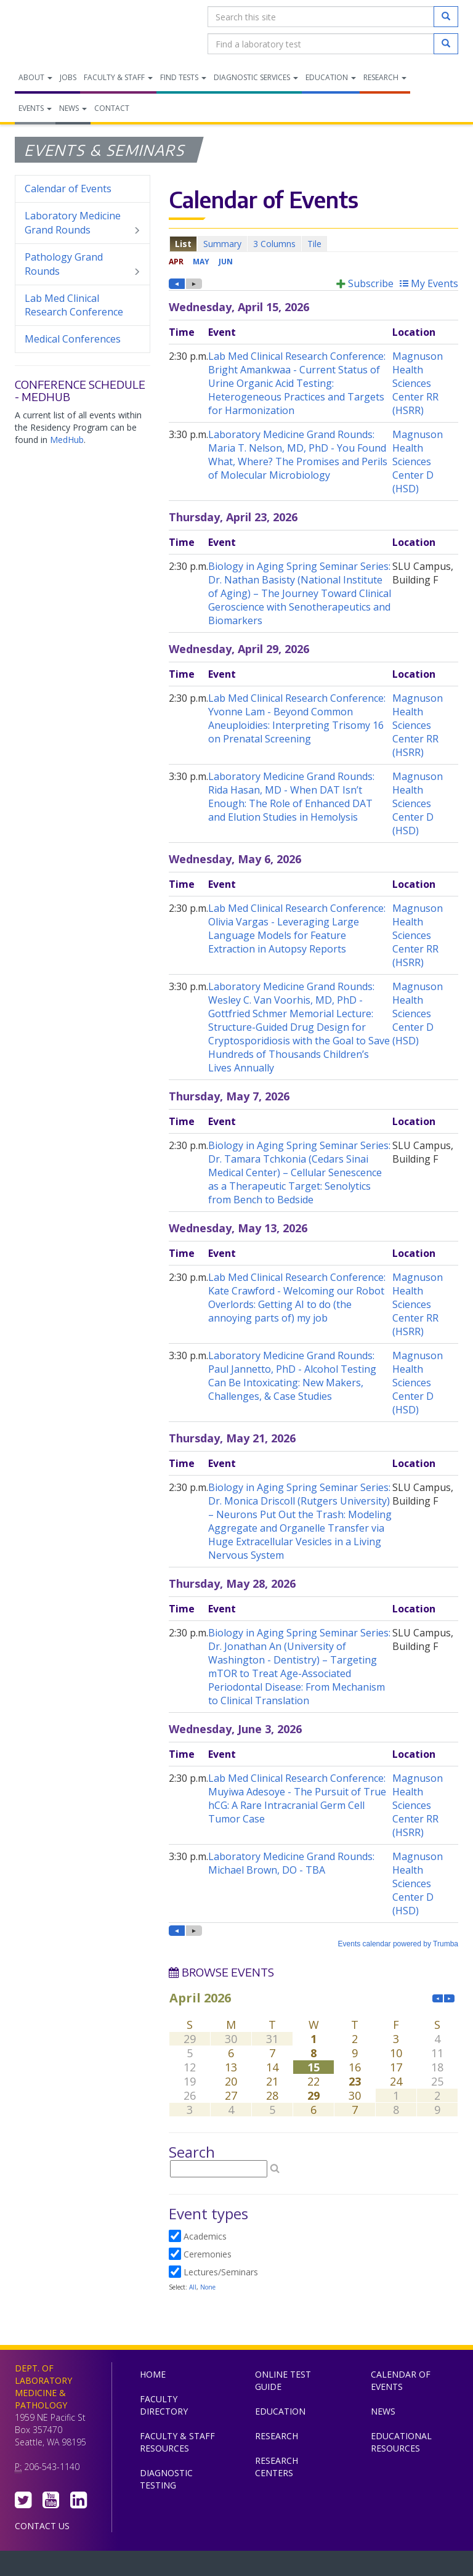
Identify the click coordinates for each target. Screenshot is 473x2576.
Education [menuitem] (330, 77)
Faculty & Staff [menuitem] (118, 77)
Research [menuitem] (384, 77)
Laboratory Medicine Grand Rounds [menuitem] (82, 223)
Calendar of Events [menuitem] (68, 188)
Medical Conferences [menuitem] (73, 339)
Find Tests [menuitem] (183, 77)
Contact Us (42, 2526)
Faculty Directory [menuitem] (164, 2405)
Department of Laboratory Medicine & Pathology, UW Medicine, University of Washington (78, 30)
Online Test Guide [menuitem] (283, 2380)
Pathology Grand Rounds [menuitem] (82, 264)
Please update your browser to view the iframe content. (313, 244)
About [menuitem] (35, 77)
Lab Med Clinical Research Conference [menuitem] (74, 305)
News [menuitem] (73, 108)
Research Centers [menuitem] (276, 2467)
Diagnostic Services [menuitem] (256, 77)
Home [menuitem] (153, 2374)
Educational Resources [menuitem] (401, 2442)
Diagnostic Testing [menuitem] (166, 2479)
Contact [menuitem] (111, 108)
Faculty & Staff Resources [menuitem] (177, 2442)
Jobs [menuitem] (68, 77)
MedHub (67, 439)
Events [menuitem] (35, 108)
